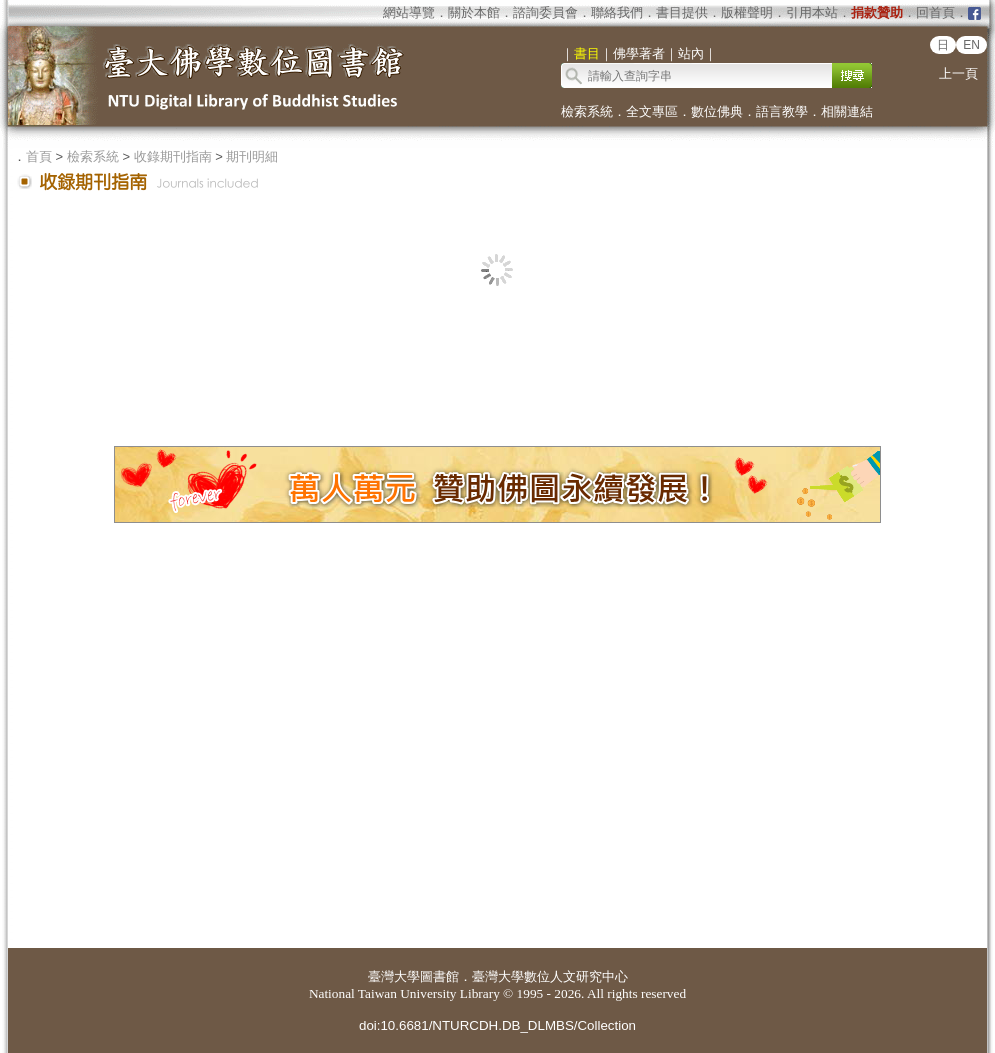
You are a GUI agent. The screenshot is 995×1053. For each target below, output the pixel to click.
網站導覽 (409, 12)
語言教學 (782, 111)
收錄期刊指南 (173, 156)
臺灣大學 (394, 976)
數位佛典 (717, 111)
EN (971, 45)
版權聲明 (747, 12)
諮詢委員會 (545, 12)
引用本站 (812, 12)
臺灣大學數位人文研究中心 (550, 976)
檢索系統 (587, 111)
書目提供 (682, 12)
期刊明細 (252, 156)
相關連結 (847, 111)
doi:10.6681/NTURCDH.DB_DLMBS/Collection (497, 1025)
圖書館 (439, 976)
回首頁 (935, 12)
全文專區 (652, 111)
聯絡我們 (617, 12)
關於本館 (474, 12)
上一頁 (958, 73)
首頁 (39, 156)
